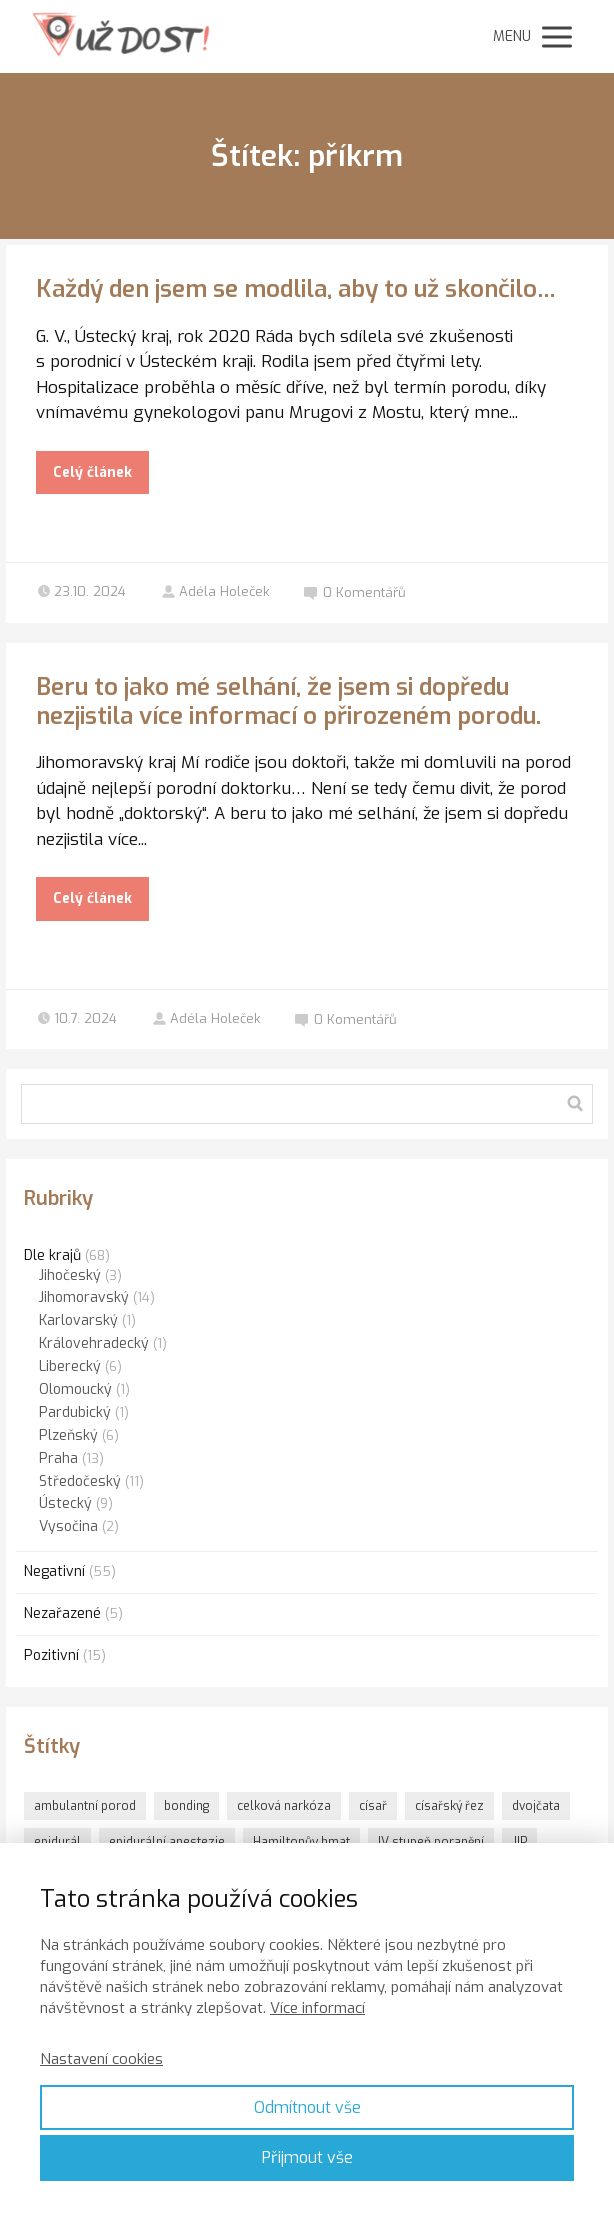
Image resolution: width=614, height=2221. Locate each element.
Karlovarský (78, 1320)
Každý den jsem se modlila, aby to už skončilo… (296, 289)
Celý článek (92, 472)
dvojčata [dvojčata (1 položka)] (536, 1806)
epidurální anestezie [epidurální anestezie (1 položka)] (167, 1842)
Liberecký (70, 1366)
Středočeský (80, 1481)
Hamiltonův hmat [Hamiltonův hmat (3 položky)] (301, 1842)
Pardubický (75, 1412)
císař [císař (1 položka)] (373, 1806)
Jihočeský (70, 1275)
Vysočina (68, 1526)
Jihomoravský (84, 1297)
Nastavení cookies (101, 2059)
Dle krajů (52, 1255)
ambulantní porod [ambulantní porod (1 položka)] (85, 1806)
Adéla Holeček (215, 591)
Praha (58, 1458)
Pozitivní (51, 1655)
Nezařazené (62, 1613)
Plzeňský (68, 1435)
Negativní (54, 1571)
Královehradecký (94, 1343)
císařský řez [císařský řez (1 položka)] (449, 1806)
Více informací (317, 2008)
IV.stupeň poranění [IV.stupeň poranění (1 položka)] (431, 1842)
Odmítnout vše (307, 2107)
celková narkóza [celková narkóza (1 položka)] (284, 1806)
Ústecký (65, 1503)
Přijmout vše (307, 2157)
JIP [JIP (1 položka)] (519, 1842)
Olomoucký (75, 1389)
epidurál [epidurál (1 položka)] (57, 1842)
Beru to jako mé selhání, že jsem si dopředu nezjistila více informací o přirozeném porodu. (288, 701)
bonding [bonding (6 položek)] (186, 1806)
